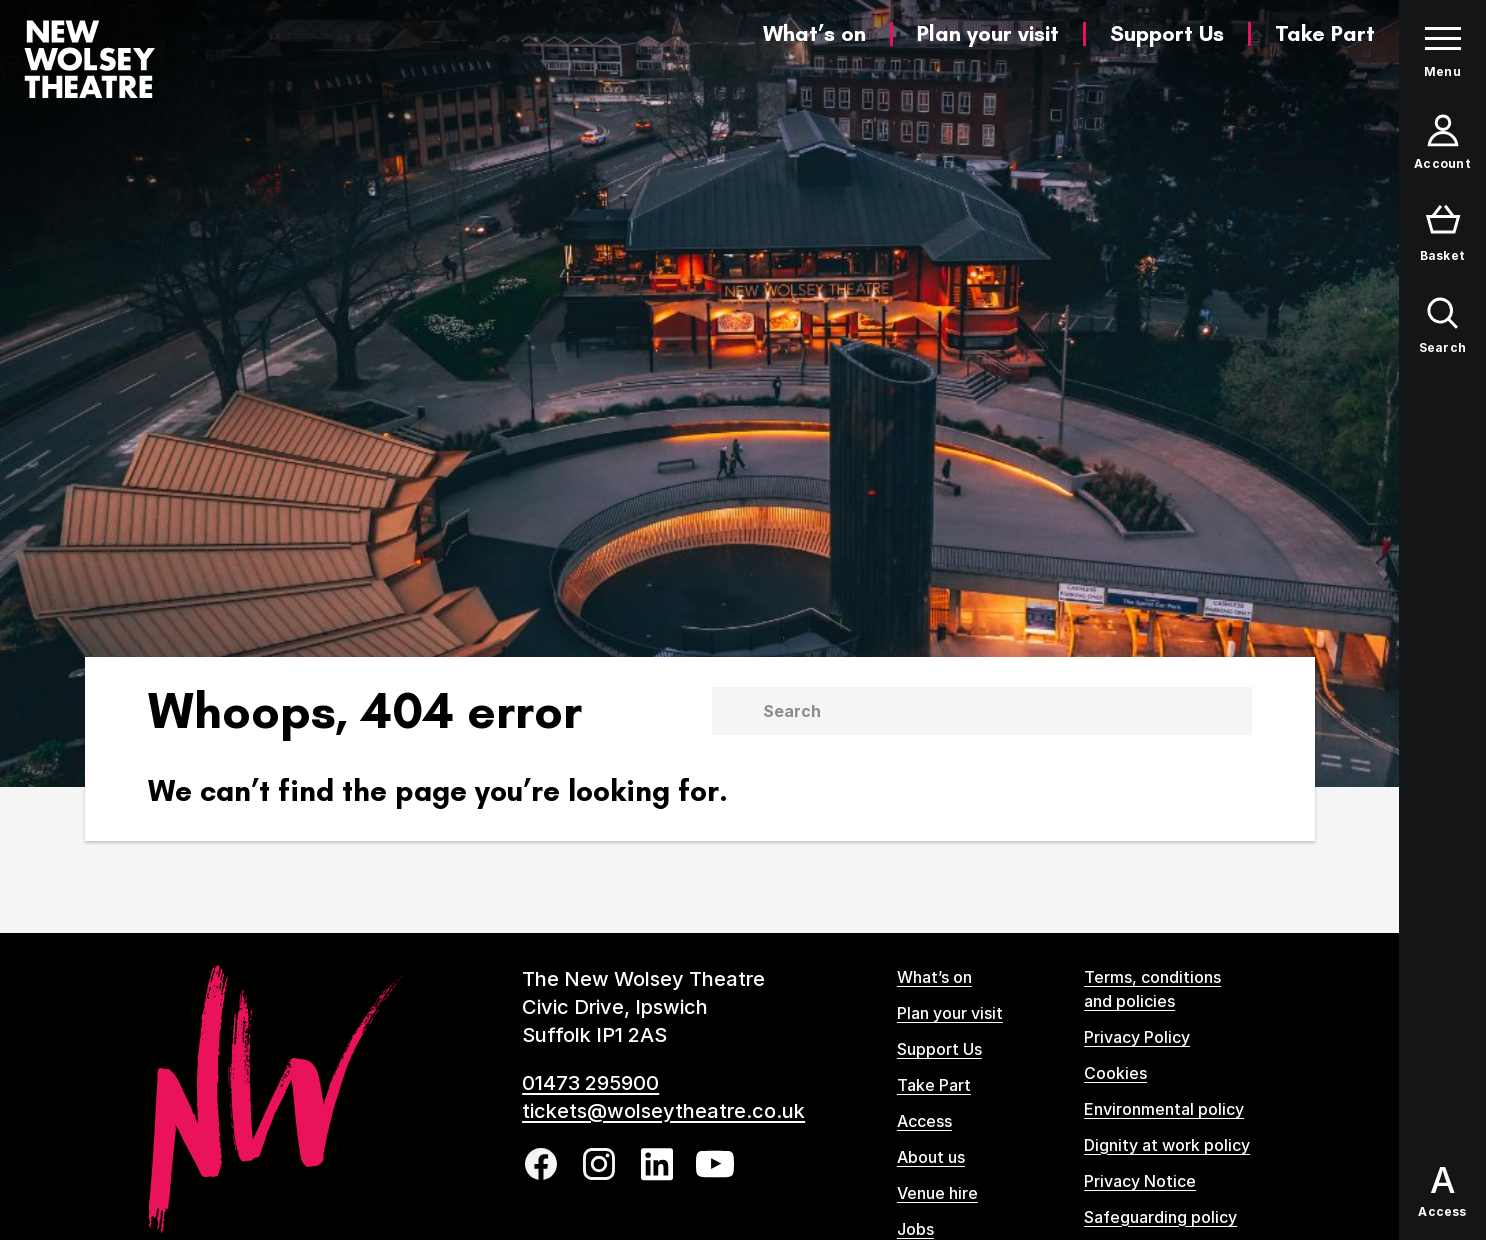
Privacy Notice (1140, 1181)
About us (931, 1157)
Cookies (1115, 1073)
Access (924, 1121)
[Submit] (732, 711)
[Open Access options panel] (1442, 1192)
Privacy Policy (1137, 1037)
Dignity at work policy (1167, 1145)
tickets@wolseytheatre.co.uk (663, 1111)
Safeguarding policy (1160, 1217)
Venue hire (937, 1193)
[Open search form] (1442, 326)
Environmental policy (1164, 1109)
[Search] (1006, 711)
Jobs (915, 1229)
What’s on (814, 33)
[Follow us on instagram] (599, 1164)
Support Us (1167, 33)
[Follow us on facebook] (541, 1164)
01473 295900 (590, 1083)
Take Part (1325, 33)
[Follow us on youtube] (715, 1164)
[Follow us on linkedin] (657, 1164)
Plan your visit (988, 33)
